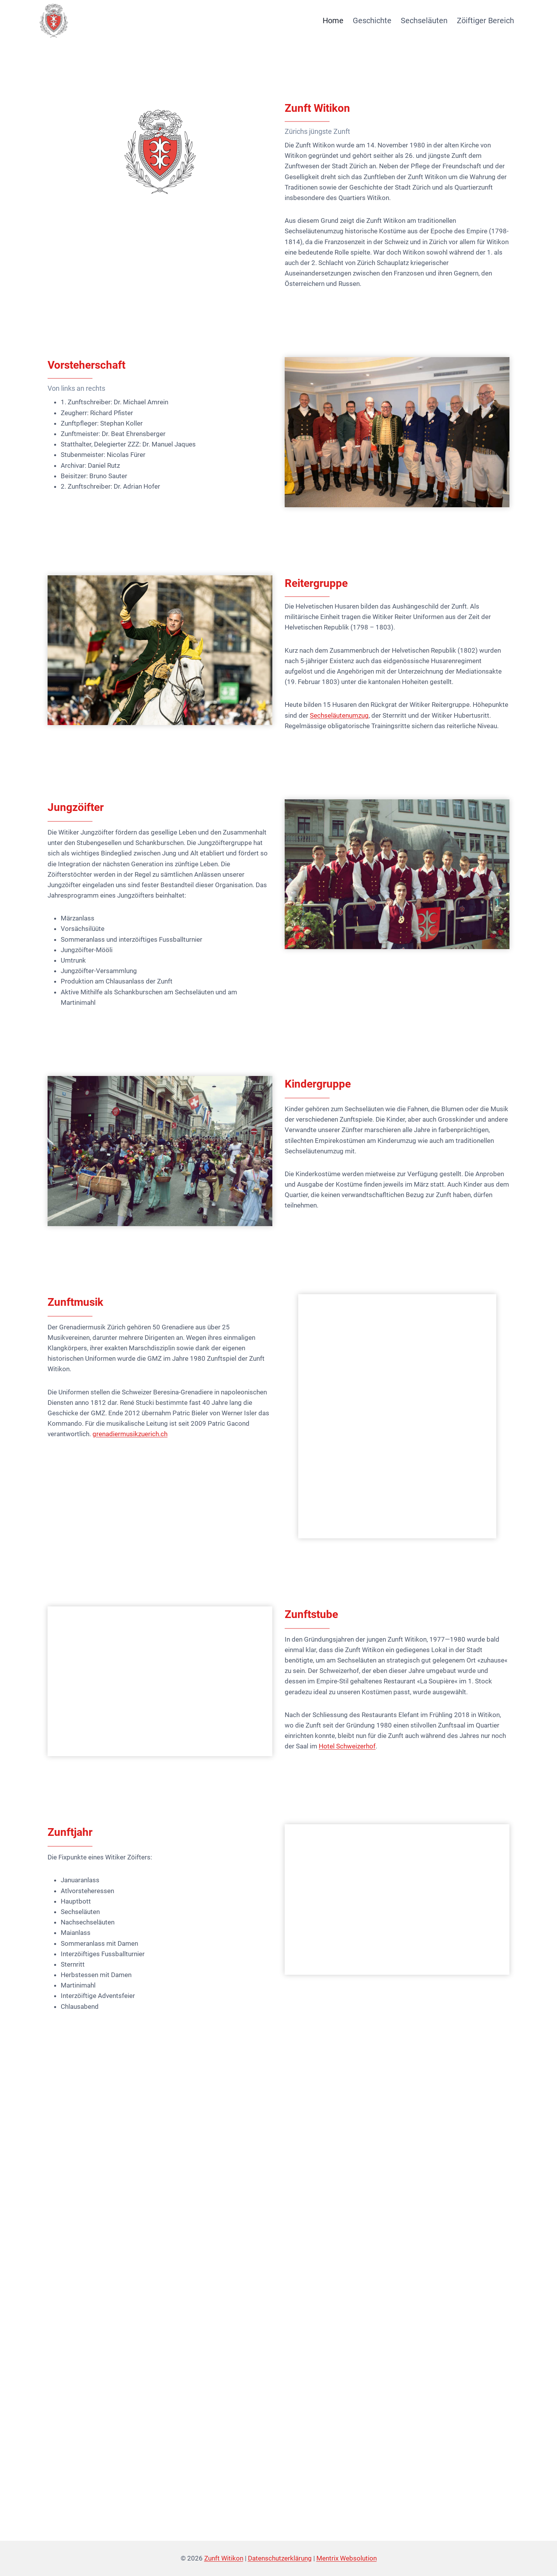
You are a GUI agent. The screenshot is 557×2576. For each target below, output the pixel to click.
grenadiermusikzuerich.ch (129, 1434)
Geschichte (372, 20)
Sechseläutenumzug (339, 715)
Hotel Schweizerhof (347, 1746)
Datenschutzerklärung (280, 2558)
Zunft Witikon (223, 2558)
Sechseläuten (424, 20)
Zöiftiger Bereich (485, 20)
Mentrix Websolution (346, 2558)
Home (333, 20)
